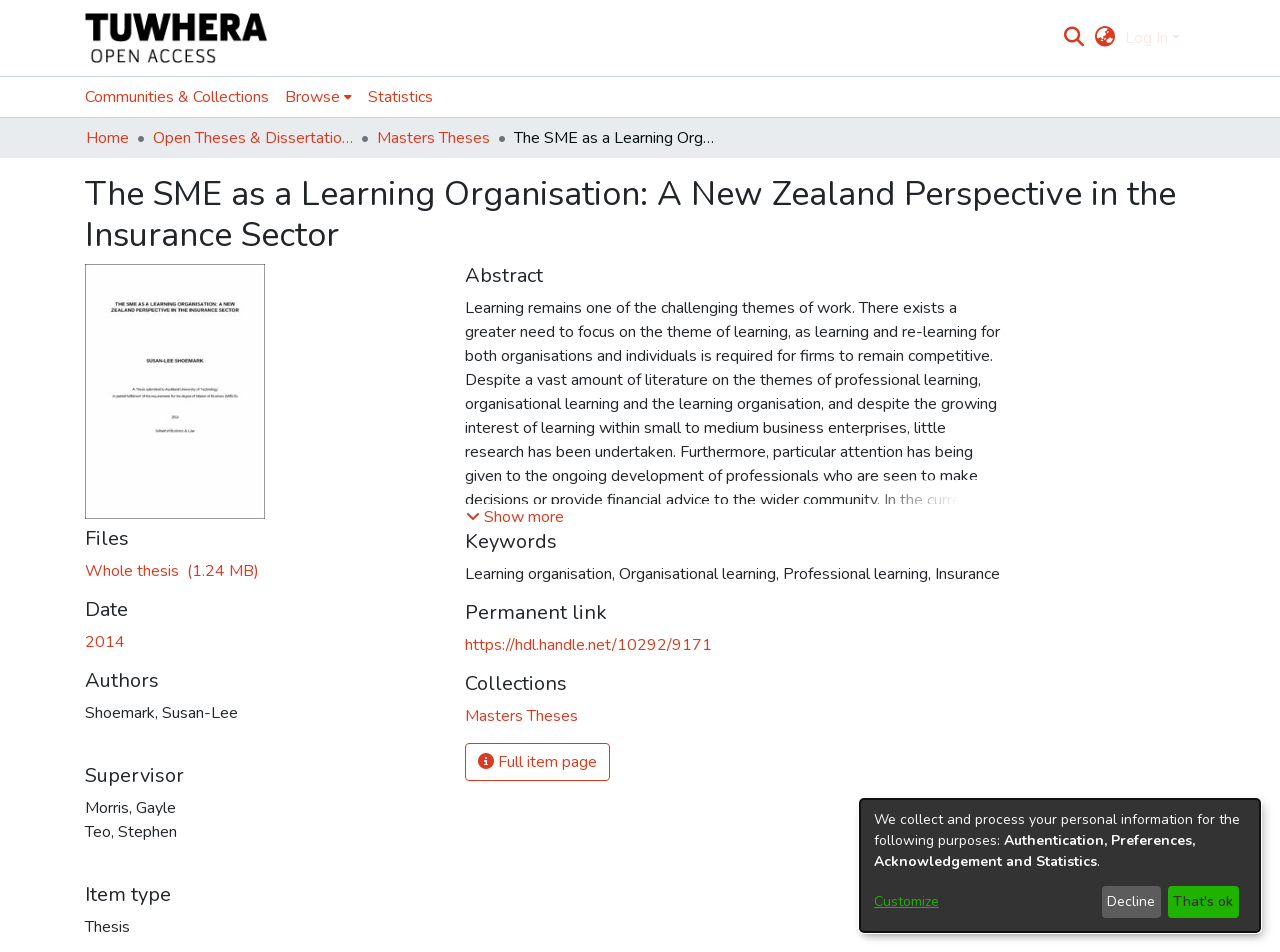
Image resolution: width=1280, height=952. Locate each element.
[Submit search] (1074, 38)
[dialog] (1060, 865)
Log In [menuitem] (1146, 38)
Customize (906, 901)
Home (107, 138)
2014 (105, 642)
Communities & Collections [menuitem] (177, 97)
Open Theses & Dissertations (253, 138)
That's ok (1203, 901)
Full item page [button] (537, 762)
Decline (1131, 901)
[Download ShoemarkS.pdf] (172, 571)
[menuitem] (1104, 38)
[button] (515, 517)
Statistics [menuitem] (400, 97)
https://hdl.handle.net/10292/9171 (588, 645)
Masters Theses (433, 138)
